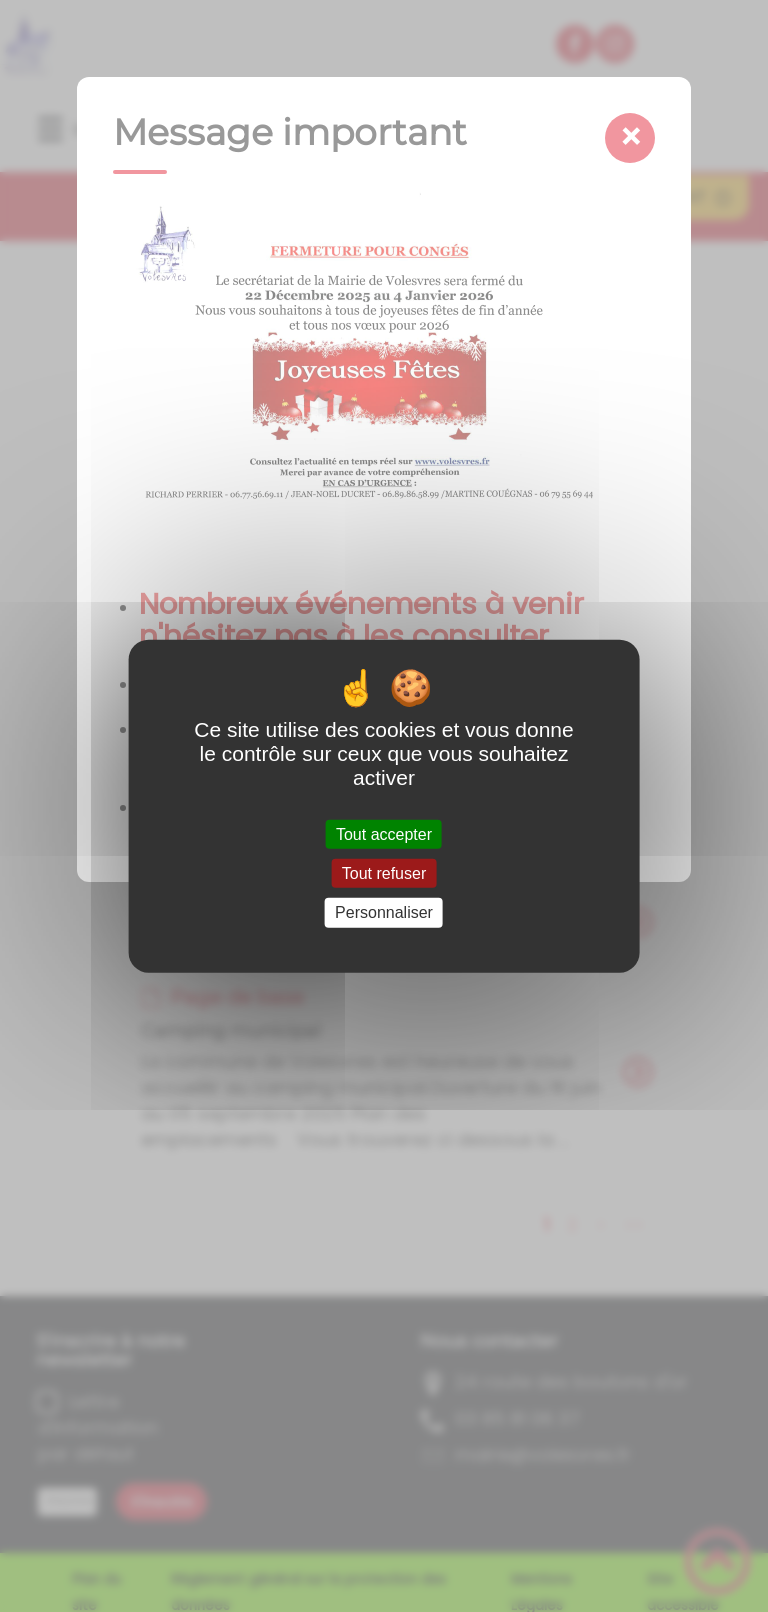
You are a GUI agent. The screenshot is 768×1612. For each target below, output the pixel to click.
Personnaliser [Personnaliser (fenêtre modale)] (384, 912)
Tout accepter (384, 834)
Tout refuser (384, 873)
